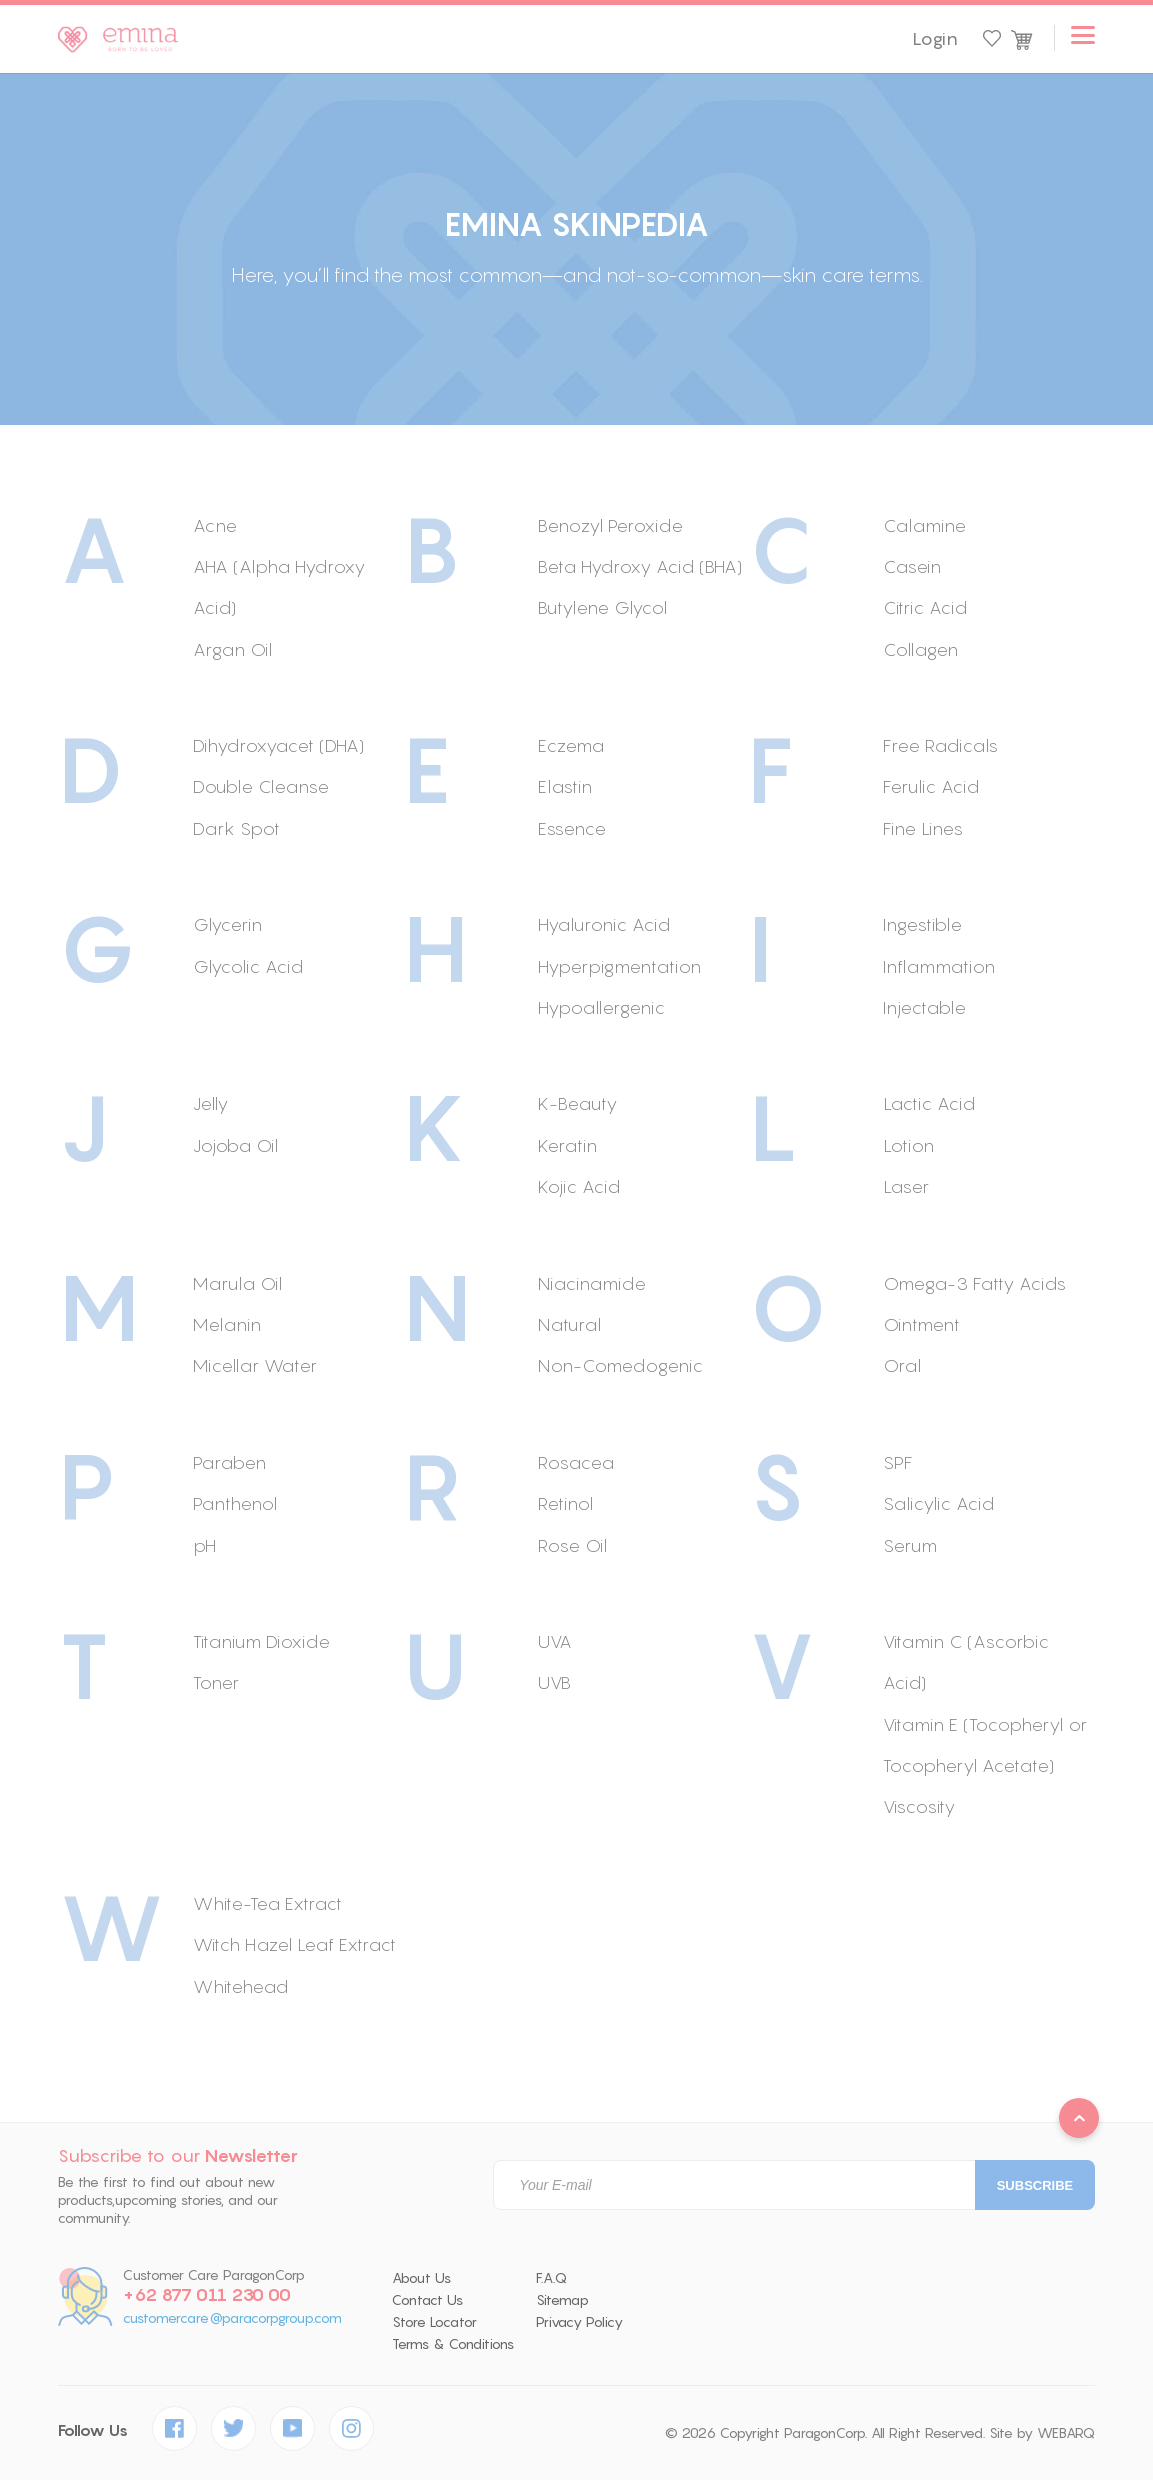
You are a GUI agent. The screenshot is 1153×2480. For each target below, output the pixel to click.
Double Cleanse (261, 786)
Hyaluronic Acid (604, 924)
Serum (910, 1545)
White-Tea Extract (267, 1903)
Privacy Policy (579, 2322)
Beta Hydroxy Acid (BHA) (640, 566)
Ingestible (922, 924)
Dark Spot (236, 828)
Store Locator (434, 2322)
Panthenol (235, 1503)
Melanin (227, 1324)
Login (935, 39)
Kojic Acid (579, 1186)
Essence (572, 828)
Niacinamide (592, 1283)
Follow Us (93, 2430)
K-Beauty (577, 1103)
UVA (555, 1641)
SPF (898, 1462)
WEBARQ (1066, 2433)
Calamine (924, 525)
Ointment (921, 1324)
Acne (215, 525)
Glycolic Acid (248, 966)
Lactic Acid (929, 1103)
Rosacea (576, 1462)
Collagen (920, 649)
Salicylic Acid (938, 1503)
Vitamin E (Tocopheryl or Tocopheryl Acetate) (985, 1745)
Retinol (565, 1503)
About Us (421, 2278)
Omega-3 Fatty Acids (974, 1283)
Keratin (567, 1145)
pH (204, 1545)
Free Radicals (940, 745)
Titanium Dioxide (261, 1641)
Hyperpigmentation (619, 966)
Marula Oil (237, 1283)
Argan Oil (232, 649)
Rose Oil (572, 1545)
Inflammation (939, 966)
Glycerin (227, 924)
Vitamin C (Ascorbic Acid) (966, 1662)
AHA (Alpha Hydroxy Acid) (279, 587)
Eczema (571, 745)
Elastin (565, 786)
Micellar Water (255, 1365)
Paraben (229, 1462)
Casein (912, 566)
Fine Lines (923, 828)
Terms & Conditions (453, 2344)
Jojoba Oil (235, 1145)
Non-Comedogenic (620, 1365)
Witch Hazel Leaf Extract (294, 1944)
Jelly (210, 1103)
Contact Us (427, 2300)
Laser (906, 1186)
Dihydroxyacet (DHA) (278, 745)
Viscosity (919, 1806)
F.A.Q (551, 2278)
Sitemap (562, 2300)
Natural (569, 1324)
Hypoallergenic (601, 1007)
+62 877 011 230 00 (207, 2295)
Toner (216, 1682)
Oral (902, 1365)
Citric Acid (925, 607)
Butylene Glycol (602, 607)
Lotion (908, 1145)
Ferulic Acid (931, 786)
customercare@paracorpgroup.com (232, 2318)
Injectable (924, 1007)
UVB (554, 1682)
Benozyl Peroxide (610, 525)
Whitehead (240, 1986)
